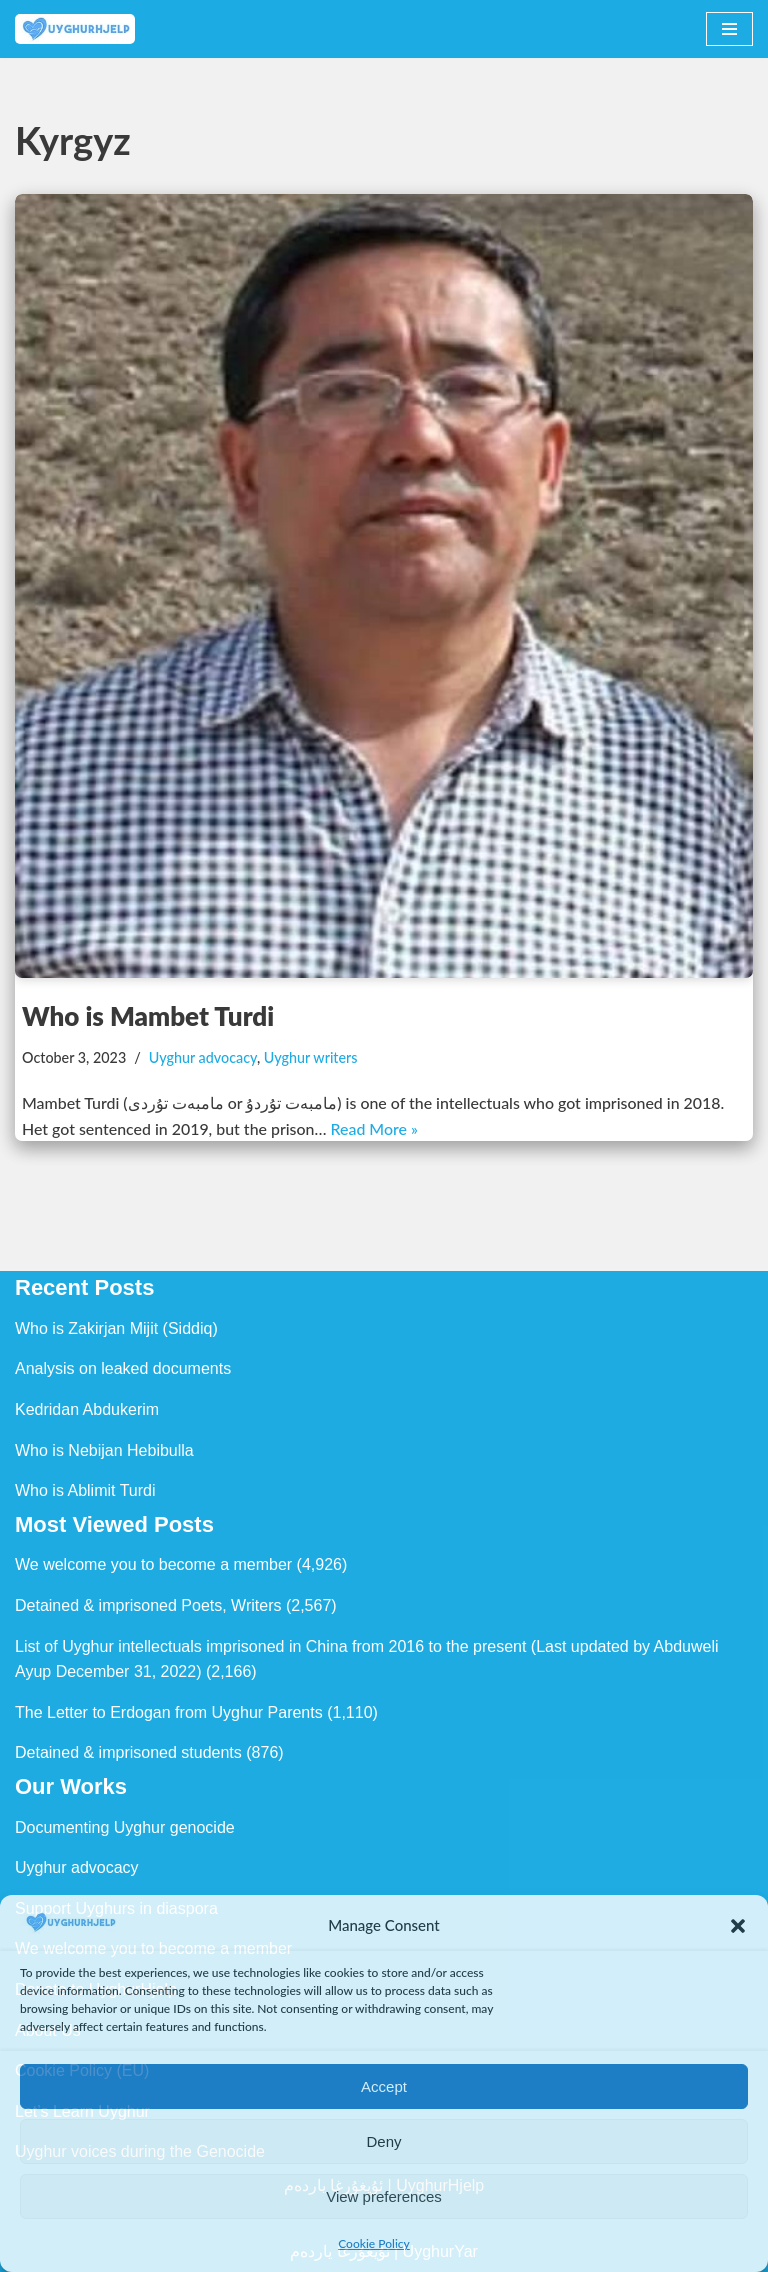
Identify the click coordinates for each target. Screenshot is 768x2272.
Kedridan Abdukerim (87, 1409)
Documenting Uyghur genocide (125, 1827)
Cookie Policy (374, 2243)
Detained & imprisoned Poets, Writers (148, 1605)
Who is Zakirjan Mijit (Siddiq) (116, 1328)
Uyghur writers (312, 1057)
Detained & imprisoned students (128, 1753)
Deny (383, 2141)
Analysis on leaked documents (123, 1369)
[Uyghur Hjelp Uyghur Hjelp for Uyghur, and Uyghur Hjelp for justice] (75, 29)
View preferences (384, 2196)
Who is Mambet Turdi (148, 1016)
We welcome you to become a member (153, 1565)
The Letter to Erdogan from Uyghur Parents (169, 1712)
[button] (738, 1926)
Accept (384, 2086)
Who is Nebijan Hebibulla (104, 1450)
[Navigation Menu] (729, 29)
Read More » (376, 1128)
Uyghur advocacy (203, 1057)
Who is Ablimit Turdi (85, 1491)
